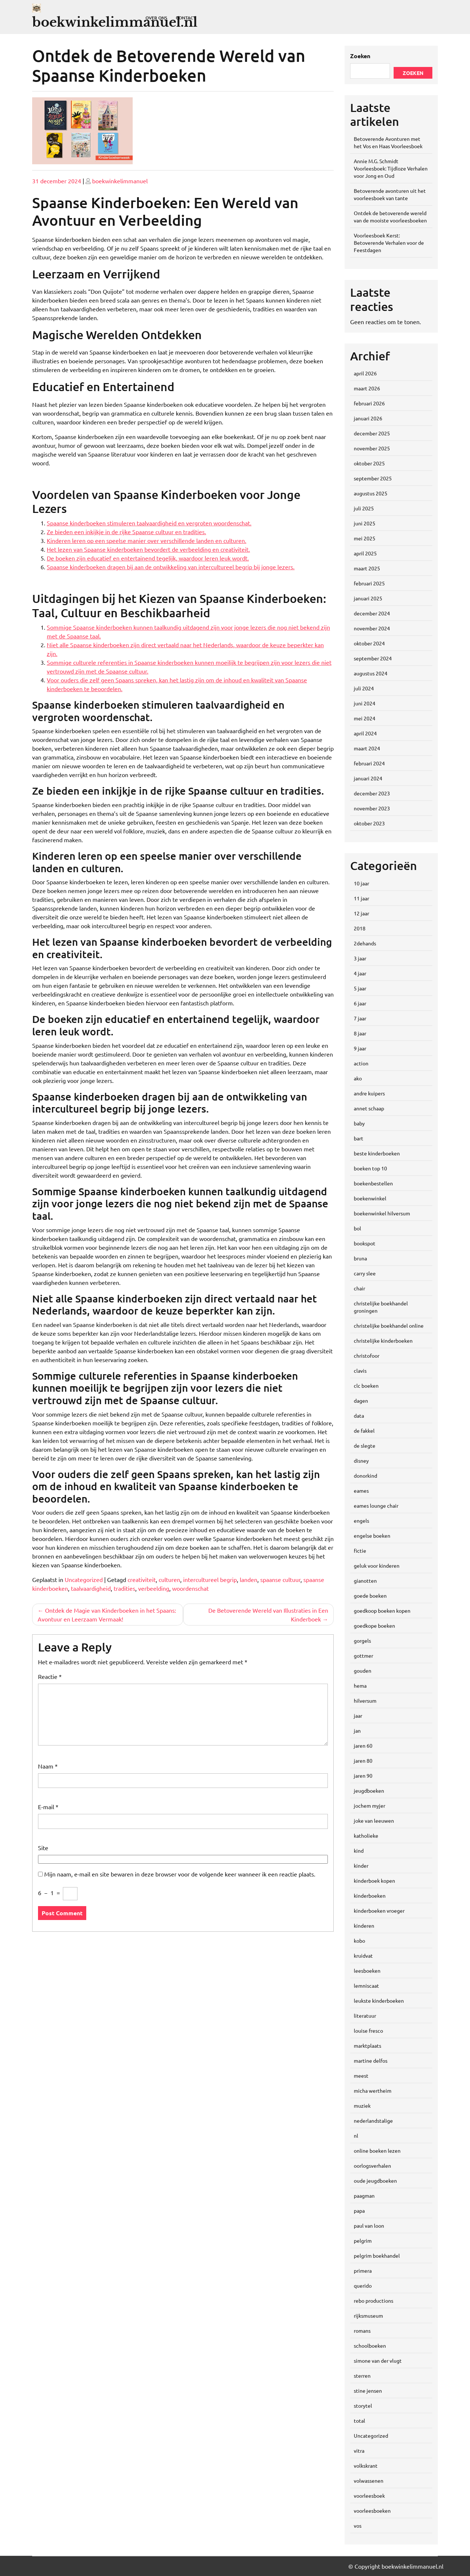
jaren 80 (363, 1760)
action (361, 1063)
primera (363, 2270)
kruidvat (363, 1955)
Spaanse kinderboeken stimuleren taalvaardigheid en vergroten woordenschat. (149, 522)
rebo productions (373, 2300)
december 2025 (372, 433)
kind (359, 1850)
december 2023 (372, 793)
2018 (359, 928)
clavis (360, 1370)
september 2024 (373, 658)
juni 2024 (364, 703)
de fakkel (364, 1430)
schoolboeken (370, 2345)
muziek (362, 2105)
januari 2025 (368, 598)
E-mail (48, 1806)
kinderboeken (370, 1895)
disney (361, 1460)
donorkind (365, 1475)
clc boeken (366, 1385)
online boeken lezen (377, 2150)
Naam (48, 1766)
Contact (186, 18)
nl (356, 2135)
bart (358, 1138)
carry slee (365, 1273)
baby (359, 1123)
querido (363, 2285)
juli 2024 (364, 688)
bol (357, 1228)
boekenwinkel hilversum (382, 1213)
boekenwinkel (370, 1198)
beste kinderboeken (377, 1153)
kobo (359, 1940)
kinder (361, 1865)
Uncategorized (84, 1579)
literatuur (365, 2015)
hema (360, 1685)
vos (357, 2525)
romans (362, 2330)
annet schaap (369, 1108)
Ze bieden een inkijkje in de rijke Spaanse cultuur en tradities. (126, 531)
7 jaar (360, 1018)
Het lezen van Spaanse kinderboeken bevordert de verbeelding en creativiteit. (148, 549)
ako (358, 1078)
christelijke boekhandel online (389, 1325)
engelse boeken (372, 1535)
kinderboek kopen (374, 1880)
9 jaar (360, 1048)
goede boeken (370, 1595)
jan (357, 1730)
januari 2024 (368, 778)
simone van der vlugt (378, 2360)
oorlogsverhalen (372, 2165)
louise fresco (368, 2030)
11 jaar (361, 898)
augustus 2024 (370, 673)
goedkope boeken (374, 1625)
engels (361, 1520)
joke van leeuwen (374, 1820)
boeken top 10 (370, 1168)
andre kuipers (369, 1093)
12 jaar (361, 913)
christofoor (366, 1355)
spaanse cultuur (280, 1579)
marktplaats (367, 2045)
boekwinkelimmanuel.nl (114, 22)
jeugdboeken (369, 1790)
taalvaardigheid (91, 1588)
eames (361, 1490)
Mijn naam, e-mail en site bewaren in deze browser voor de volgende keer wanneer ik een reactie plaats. (179, 1874)
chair (359, 1288)
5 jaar (360, 988)
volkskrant (366, 2465)
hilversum (365, 1700)
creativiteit (142, 1579)
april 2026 (365, 373)
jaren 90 (363, 1775)
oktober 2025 (369, 463)
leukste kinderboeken (379, 2000)
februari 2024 (369, 763)
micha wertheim (372, 2090)
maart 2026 (367, 388)
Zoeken (360, 56)
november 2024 (372, 628)
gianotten (365, 1580)
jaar (358, 1715)
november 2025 (372, 448)
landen (248, 1579)
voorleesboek (369, 2495)
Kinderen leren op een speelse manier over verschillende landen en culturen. (146, 540)
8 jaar (360, 1033)
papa (359, 2210)
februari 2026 (369, 403)
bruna (360, 1258)
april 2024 (365, 733)
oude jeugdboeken (375, 2180)
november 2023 (372, 808)
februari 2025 (369, 583)
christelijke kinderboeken (383, 1340)
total (359, 2420)
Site (43, 1847)
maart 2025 (367, 568)
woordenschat (190, 1588)
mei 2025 (364, 538)
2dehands (365, 943)
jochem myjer (369, 1805)
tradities (124, 1588)
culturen (169, 1579)
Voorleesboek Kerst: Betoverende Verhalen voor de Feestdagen (389, 242)
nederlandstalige (373, 2120)
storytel (363, 2405)
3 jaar (360, 958)
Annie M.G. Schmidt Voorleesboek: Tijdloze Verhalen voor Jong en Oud (391, 168)
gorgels (362, 1640)
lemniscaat (366, 1985)
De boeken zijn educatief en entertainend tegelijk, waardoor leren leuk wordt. (148, 558)
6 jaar (360, 1003)
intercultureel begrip (210, 1579)
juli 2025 (364, 508)
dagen (361, 1400)
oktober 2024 (369, 643)
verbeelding (153, 1588)
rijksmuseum (368, 2315)
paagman (364, 2195)
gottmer (363, 1655)
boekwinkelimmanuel (120, 180)
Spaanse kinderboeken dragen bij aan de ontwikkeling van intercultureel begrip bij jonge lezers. (171, 566)
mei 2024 (364, 718)
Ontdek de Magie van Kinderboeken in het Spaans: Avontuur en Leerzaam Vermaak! (107, 1614)
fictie (360, 1550)
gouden (362, 1670)
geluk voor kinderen (376, 1565)
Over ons (156, 18)
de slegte (364, 1445)
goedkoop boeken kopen (382, 1610)
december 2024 (372, 613)
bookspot (364, 1243)
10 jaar (361, 883)
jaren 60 (363, 1745)
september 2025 (373, 478)
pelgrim (363, 2240)
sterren (362, 2375)
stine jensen (368, 2390)
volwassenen (368, 2480)
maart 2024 (367, 748)
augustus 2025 (370, 493)
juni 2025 (364, 523)
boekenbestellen (373, 1183)
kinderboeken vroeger (379, 1910)
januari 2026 (368, 418)
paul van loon (369, 2225)
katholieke (366, 1835)
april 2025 (365, 553)
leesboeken (367, 1970)
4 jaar (360, 973)
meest (361, 2075)
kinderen (364, 1925)
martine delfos (370, 2060)
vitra (359, 2450)
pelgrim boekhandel (377, 2255)
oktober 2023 (369, 823)
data (359, 1415)
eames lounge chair (376, 1505)
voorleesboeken (372, 2510)
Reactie (50, 1676)
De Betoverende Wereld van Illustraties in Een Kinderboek (268, 1614)
